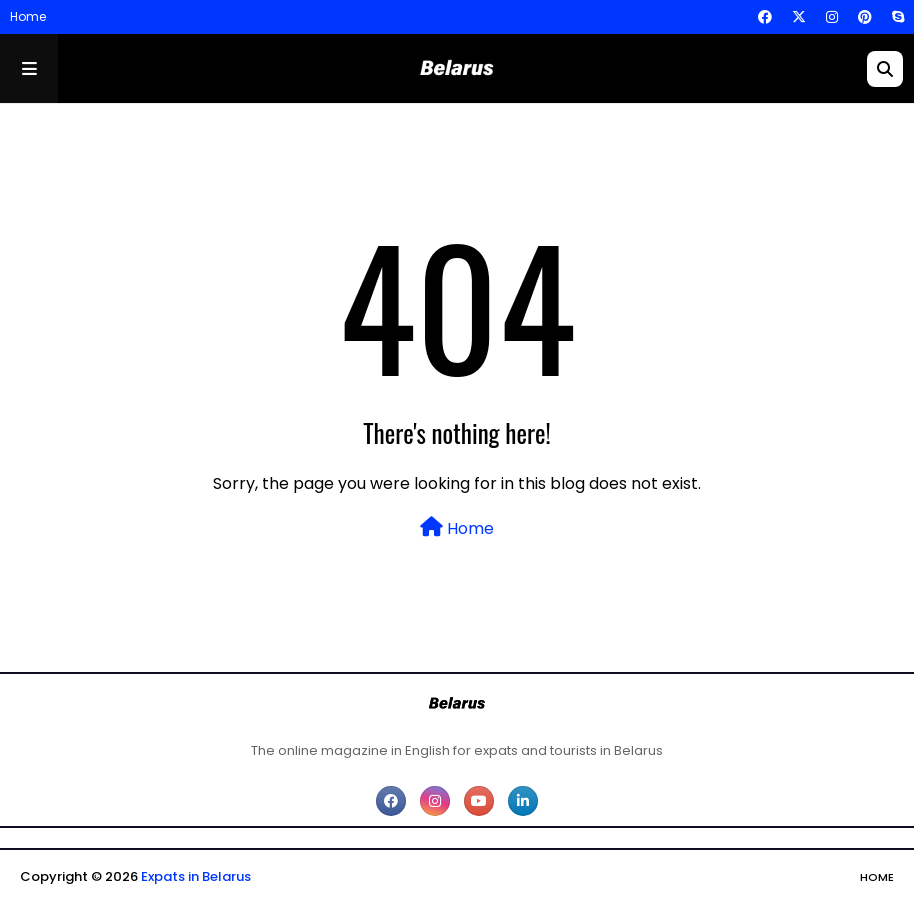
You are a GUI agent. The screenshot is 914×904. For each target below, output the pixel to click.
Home (28, 16)
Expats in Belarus (196, 876)
